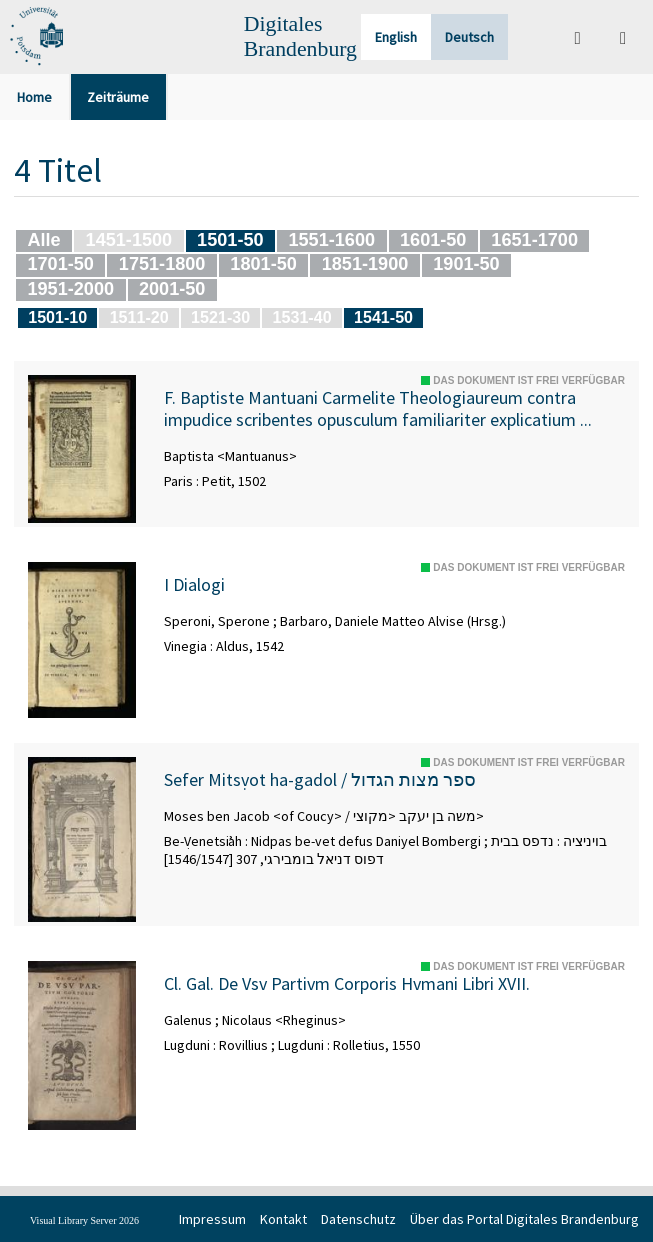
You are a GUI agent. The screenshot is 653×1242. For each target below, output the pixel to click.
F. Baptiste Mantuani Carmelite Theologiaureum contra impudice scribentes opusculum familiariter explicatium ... (378, 408)
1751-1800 (162, 264)
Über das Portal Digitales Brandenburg (524, 1219)
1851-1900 (365, 264)
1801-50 (263, 264)
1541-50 (383, 317)
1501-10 (57, 317)
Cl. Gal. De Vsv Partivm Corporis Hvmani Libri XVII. (347, 984)
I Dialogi (194, 585)
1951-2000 (70, 289)
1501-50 (230, 240)
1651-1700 (534, 240)
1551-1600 (331, 240)
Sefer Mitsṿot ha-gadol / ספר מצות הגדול (320, 780)
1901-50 (466, 264)
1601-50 (433, 240)
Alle (43, 240)
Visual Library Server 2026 (84, 1220)
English (396, 37)
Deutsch (469, 37)
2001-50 (172, 289)
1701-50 (60, 264)
